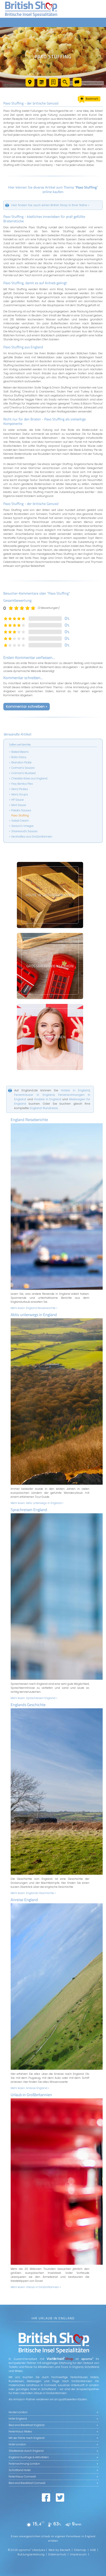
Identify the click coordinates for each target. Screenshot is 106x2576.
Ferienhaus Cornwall (22, 2476)
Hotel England (18, 2418)
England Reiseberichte (29, 1120)
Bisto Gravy (18, 757)
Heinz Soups (19, 794)
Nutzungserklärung (31, 2554)
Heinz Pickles (19, 789)
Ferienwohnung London (24, 2464)
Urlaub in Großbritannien (31, 2095)
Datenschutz (57, 2554)
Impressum (78, 2554)
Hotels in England (75, 1090)
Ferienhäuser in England (34, 1095)
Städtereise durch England (26, 2451)
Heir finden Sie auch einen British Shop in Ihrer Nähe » (50, 205)
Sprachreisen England (29, 1510)
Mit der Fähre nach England (26, 2438)
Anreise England (24, 1900)
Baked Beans (20, 752)
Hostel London (18, 2412)
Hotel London (17, 2444)
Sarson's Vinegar (22, 826)
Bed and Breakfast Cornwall (27, 2483)
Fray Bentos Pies (22, 784)
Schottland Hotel (20, 2470)
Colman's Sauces (23, 768)
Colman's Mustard (23, 773)
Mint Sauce (18, 805)
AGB (93, 2550)
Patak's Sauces (21, 810)
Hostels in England (47, 1099)
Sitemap (80, 2550)
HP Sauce (17, 800)
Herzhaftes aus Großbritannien (31, 836)
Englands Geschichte (28, 1705)
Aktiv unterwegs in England (34, 1315)
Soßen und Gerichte (20, 744)
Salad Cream (20, 820)
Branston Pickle (21, 762)
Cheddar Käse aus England (29, 778)
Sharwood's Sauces (24, 831)
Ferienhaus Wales (20, 2431)
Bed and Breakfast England (26, 2425)
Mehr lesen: (34, 1308)
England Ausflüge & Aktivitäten (29, 2457)
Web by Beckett (59, 2550)
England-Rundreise (44, 1108)
